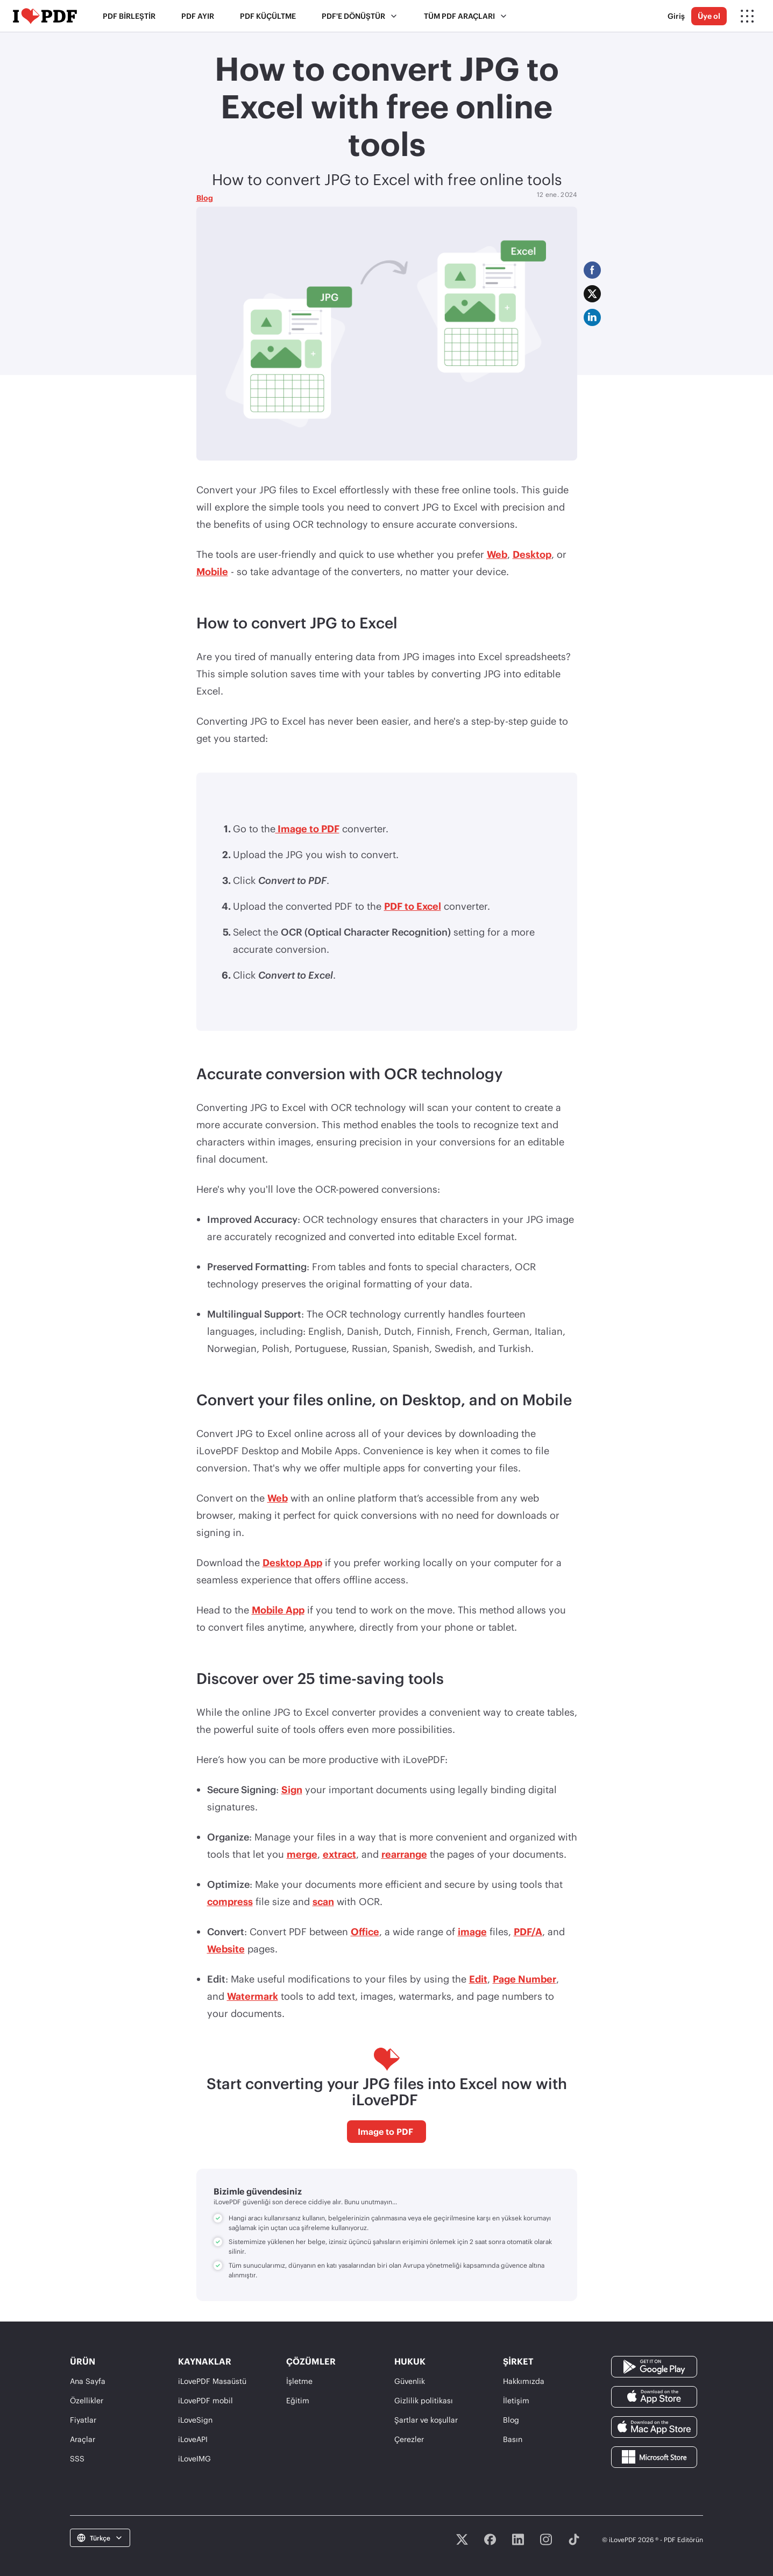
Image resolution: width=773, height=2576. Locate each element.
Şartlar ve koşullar (426, 2419)
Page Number (524, 1979)
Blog (204, 197)
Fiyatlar (83, 2419)
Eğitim (297, 2400)
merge (302, 1854)
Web (497, 554)
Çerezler (409, 2439)
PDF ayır (197, 15)
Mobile (212, 571)
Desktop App (292, 1562)
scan (323, 1901)
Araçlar (82, 2439)
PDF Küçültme (268, 15)
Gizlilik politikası (423, 2400)
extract (339, 1854)
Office (365, 1931)
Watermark (252, 1996)
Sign (291, 1789)
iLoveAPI (193, 2439)
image (472, 1931)
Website (226, 1949)
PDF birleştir (129, 15)
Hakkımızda (523, 2381)
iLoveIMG (194, 2458)
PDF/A (528, 1931)
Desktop (532, 554)
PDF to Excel (412, 906)
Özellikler (86, 2400)
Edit (478, 1979)
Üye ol (709, 15)
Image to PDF (307, 828)
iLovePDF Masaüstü (212, 2381)
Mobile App (278, 1610)
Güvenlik (409, 2381)
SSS (77, 2458)
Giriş (676, 15)
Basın (512, 2439)
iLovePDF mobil (205, 2400)
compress (230, 1901)
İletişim (516, 2400)
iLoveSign (195, 2419)
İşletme (299, 2381)
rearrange (404, 1854)
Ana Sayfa (87, 2381)
